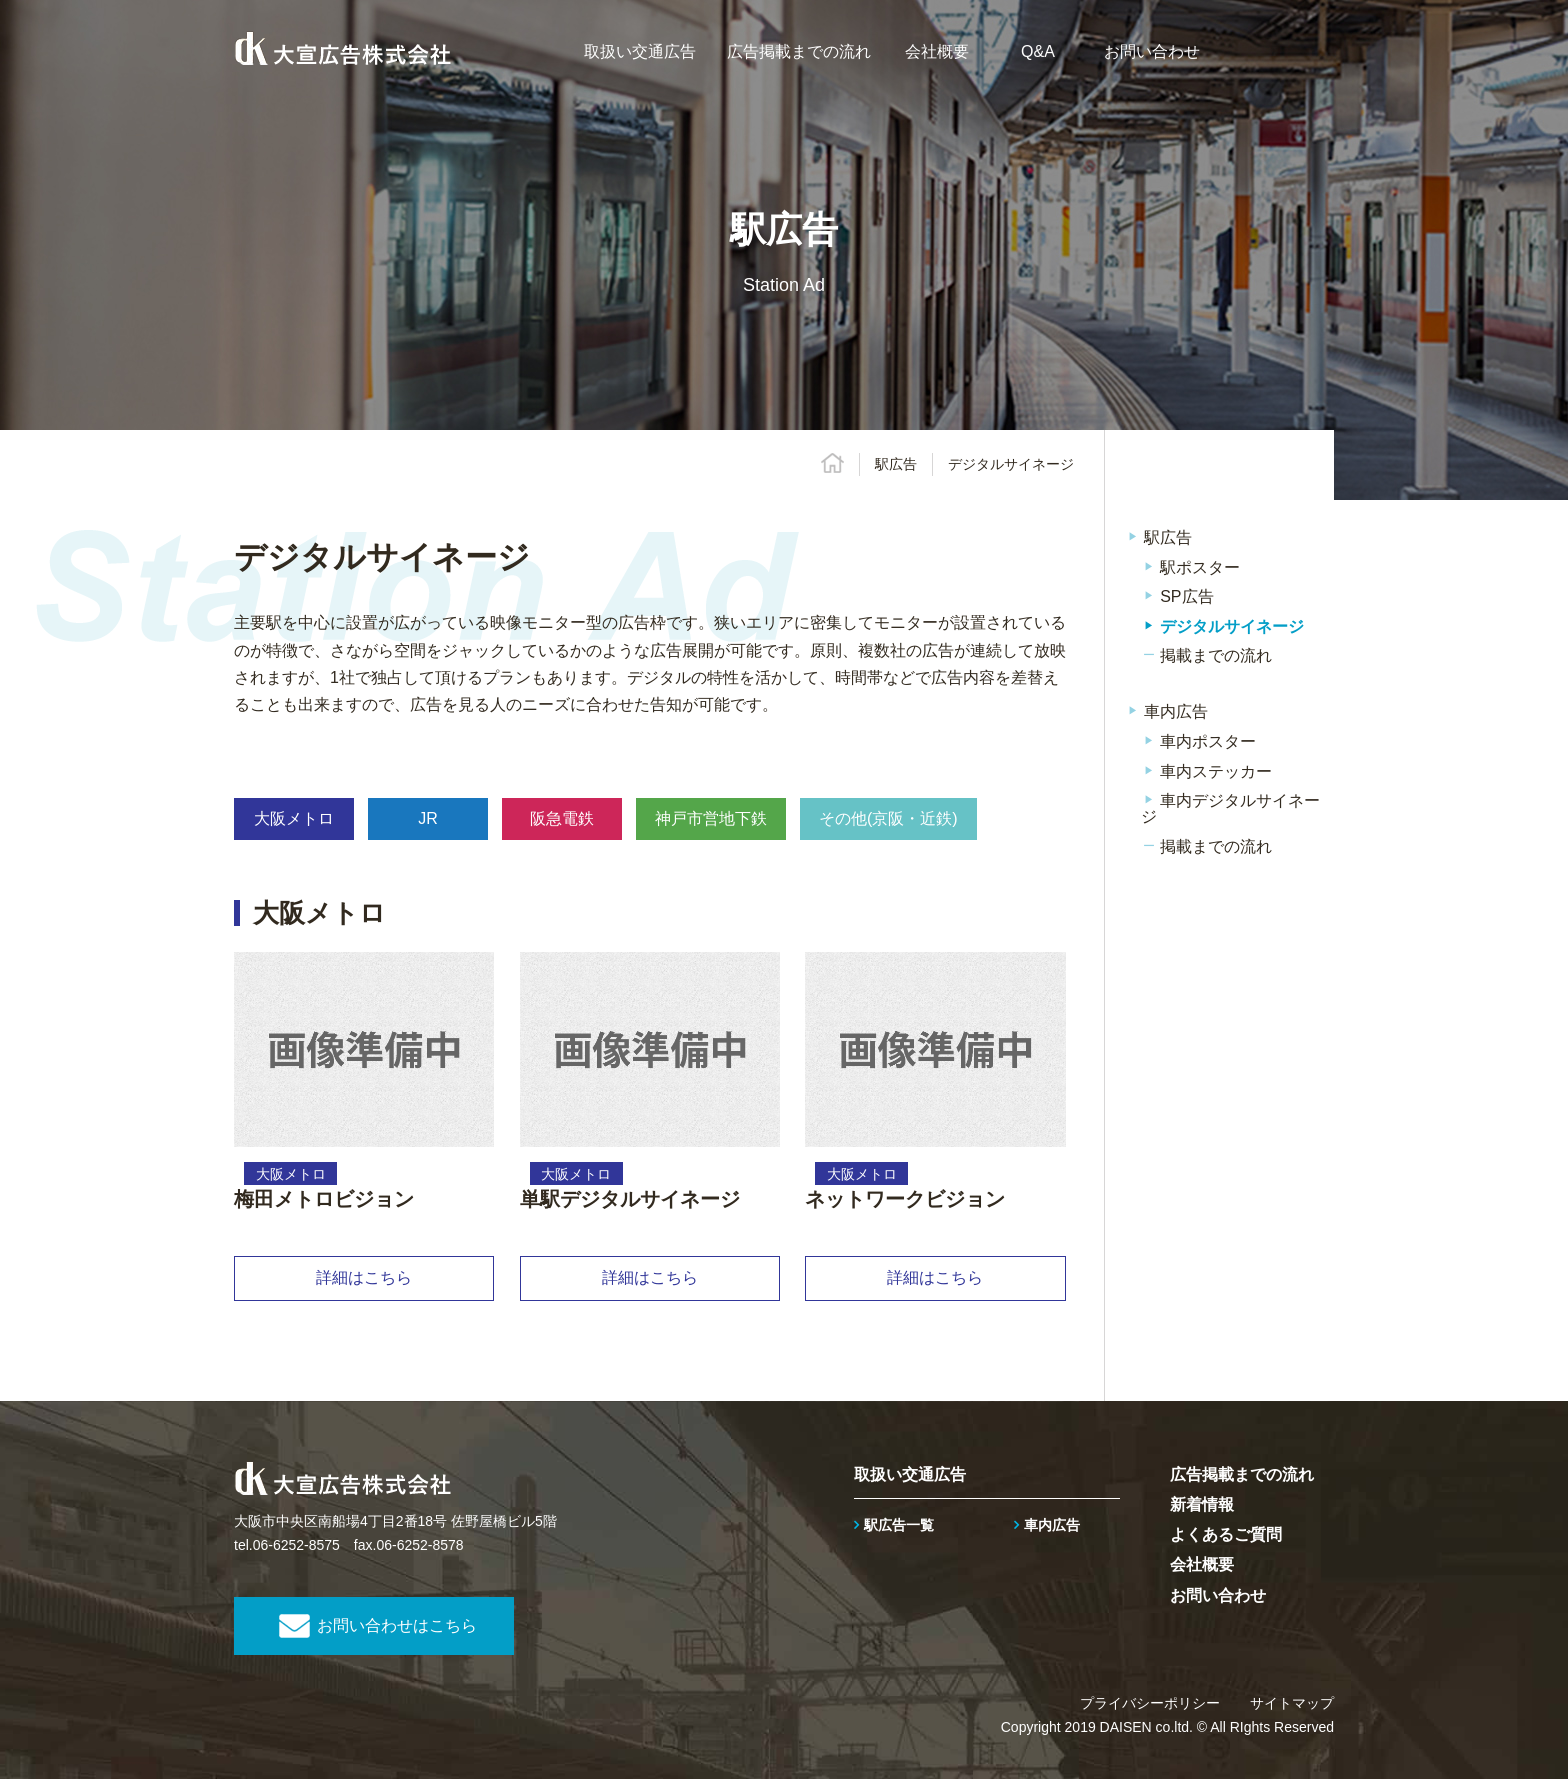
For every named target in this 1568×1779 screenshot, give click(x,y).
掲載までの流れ (1216, 655)
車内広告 (1176, 711)
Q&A (1038, 51)
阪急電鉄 (562, 818)
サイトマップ (1292, 1703)
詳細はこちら (364, 1277)
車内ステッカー (1216, 771)
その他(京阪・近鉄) (888, 818)
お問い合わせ (1152, 51)
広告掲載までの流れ (799, 51)
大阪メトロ (294, 818)
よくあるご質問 (1226, 1534)
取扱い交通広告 (640, 51)
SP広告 (1186, 596)
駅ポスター (1200, 567)
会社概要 (937, 51)
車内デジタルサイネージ (1230, 808)
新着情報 (1202, 1504)
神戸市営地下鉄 (711, 818)
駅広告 (896, 464)
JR (428, 818)
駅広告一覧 (899, 1525)
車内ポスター (1208, 741)
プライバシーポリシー (1150, 1703)
